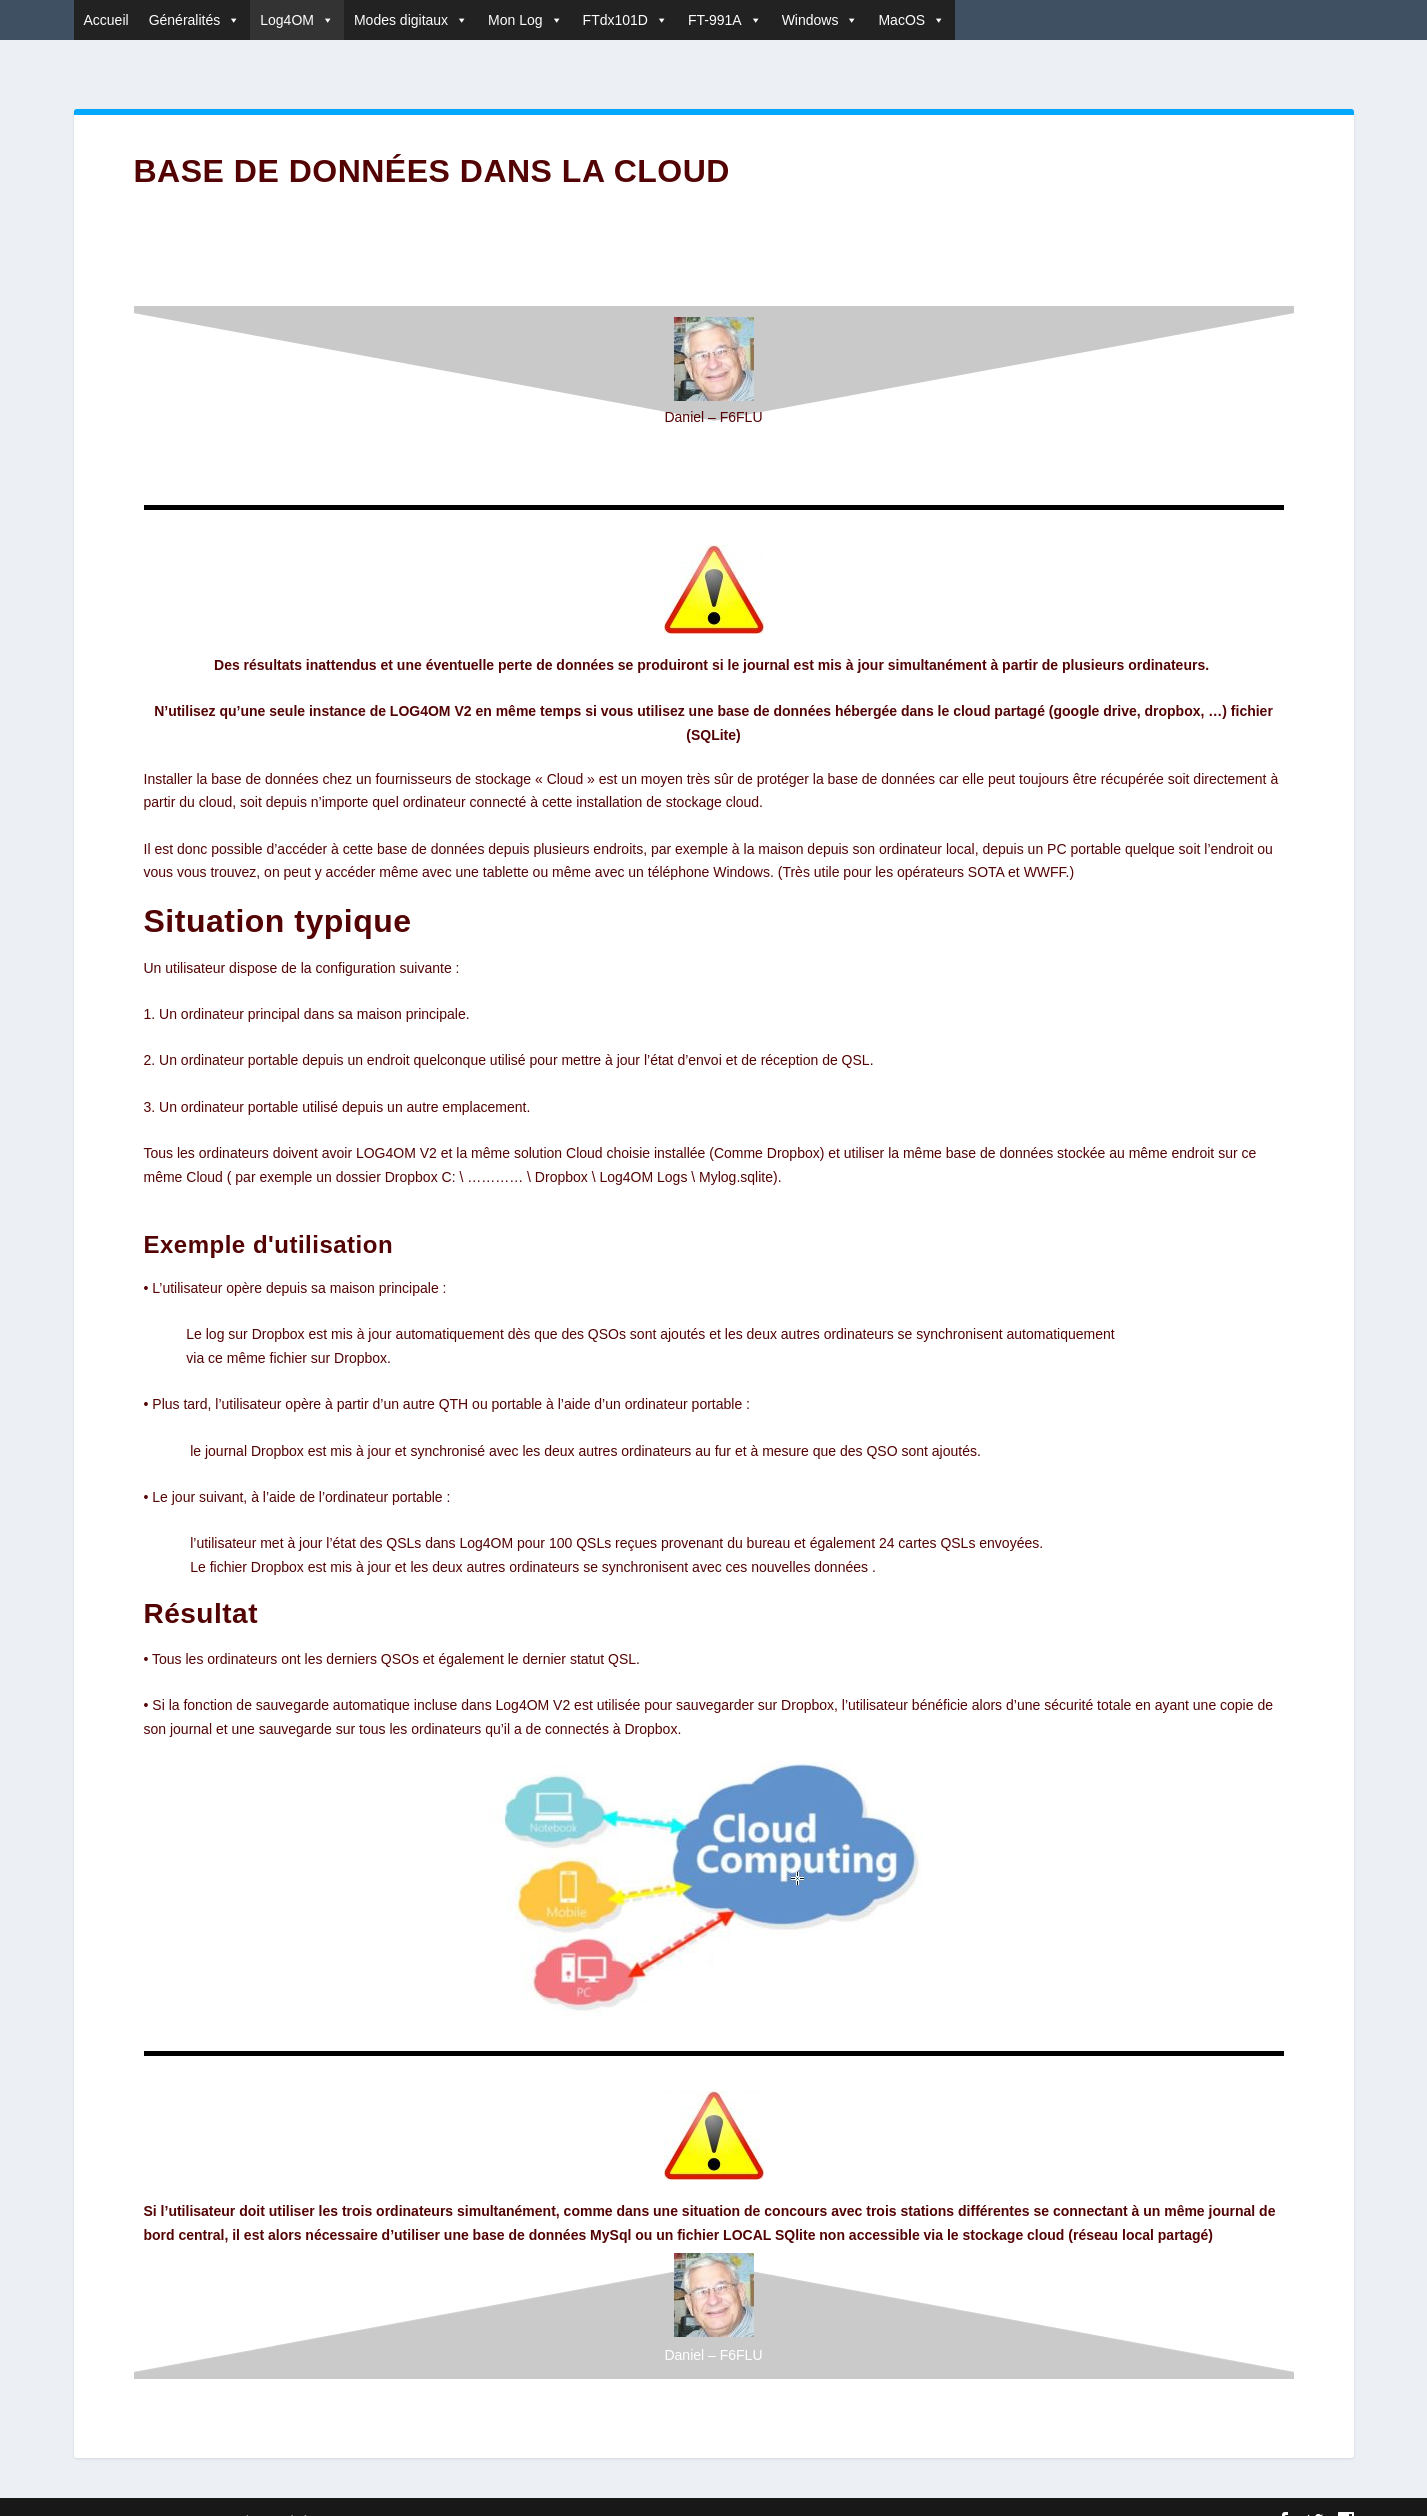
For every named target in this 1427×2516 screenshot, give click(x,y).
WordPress (370, 2492)
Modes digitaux (411, 20)
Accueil (106, 20)
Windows (820, 20)
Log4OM (297, 20)
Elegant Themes (192, 2492)
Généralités (195, 20)
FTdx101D (625, 20)
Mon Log (525, 20)
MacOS (911, 20)
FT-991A (725, 20)
